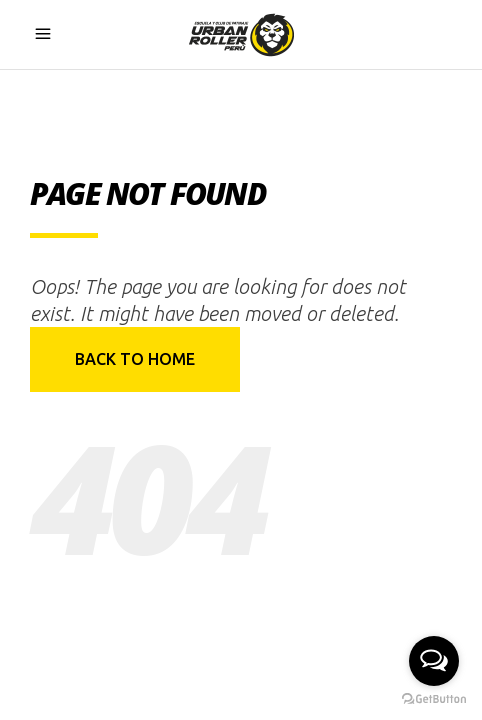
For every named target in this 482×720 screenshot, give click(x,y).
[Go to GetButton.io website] (434, 699)
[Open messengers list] (434, 661)
